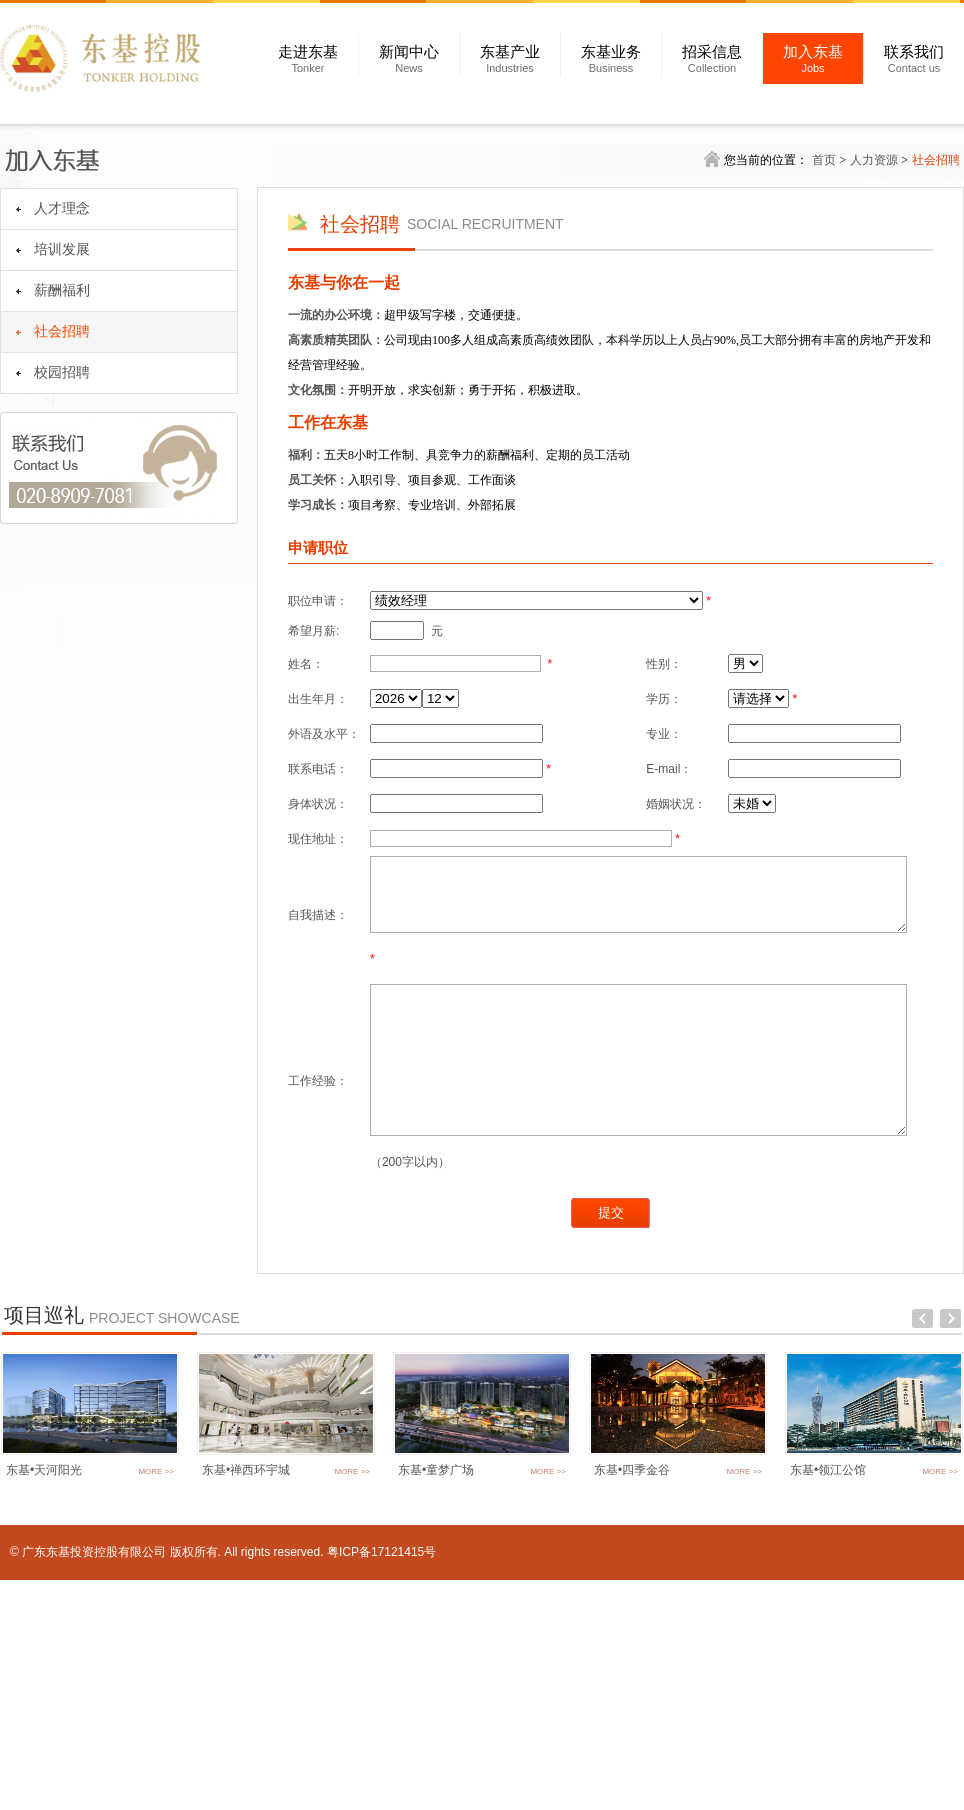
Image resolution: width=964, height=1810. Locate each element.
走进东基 (308, 59)
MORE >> (156, 1701)
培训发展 (62, 249)
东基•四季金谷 (632, 1700)
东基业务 (611, 59)
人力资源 (874, 160)
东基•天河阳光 (44, 1700)
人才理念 (62, 208)
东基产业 (510, 59)
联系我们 (914, 59)
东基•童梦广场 (436, 1700)
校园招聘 (62, 372)
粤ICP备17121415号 (381, 1782)
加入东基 (813, 59)
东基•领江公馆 (828, 1700)
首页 (824, 160)
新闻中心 (409, 59)
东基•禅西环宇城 (246, 1700)
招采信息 (712, 59)
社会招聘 (62, 331)
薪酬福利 (62, 290)
